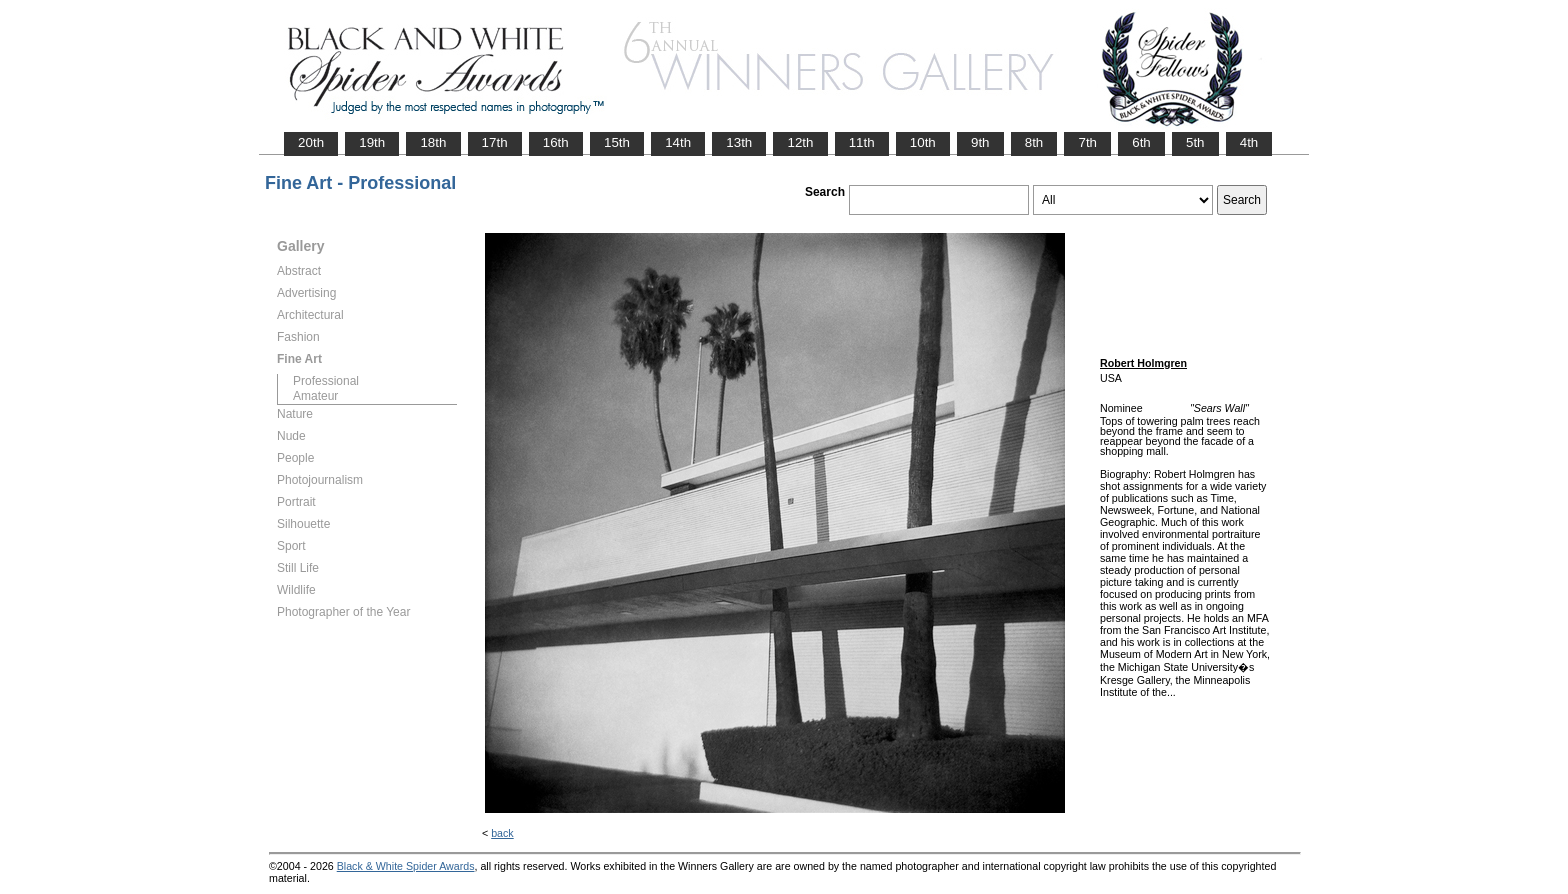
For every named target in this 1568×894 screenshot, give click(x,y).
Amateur (315, 396)
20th (311, 142)
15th (617, 142)
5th (1195, 142)
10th (923, 142)
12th (800, 142)
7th (1087, 142)
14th (678, 142)
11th (862, 142)
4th (1249, 142)
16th (556, 142)
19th (372, 142)
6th (1141, 142)
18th (433, 142)
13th (739, 142)
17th (495, 142)
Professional (326, 381)
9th (980, 142)
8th (1034, 142)
